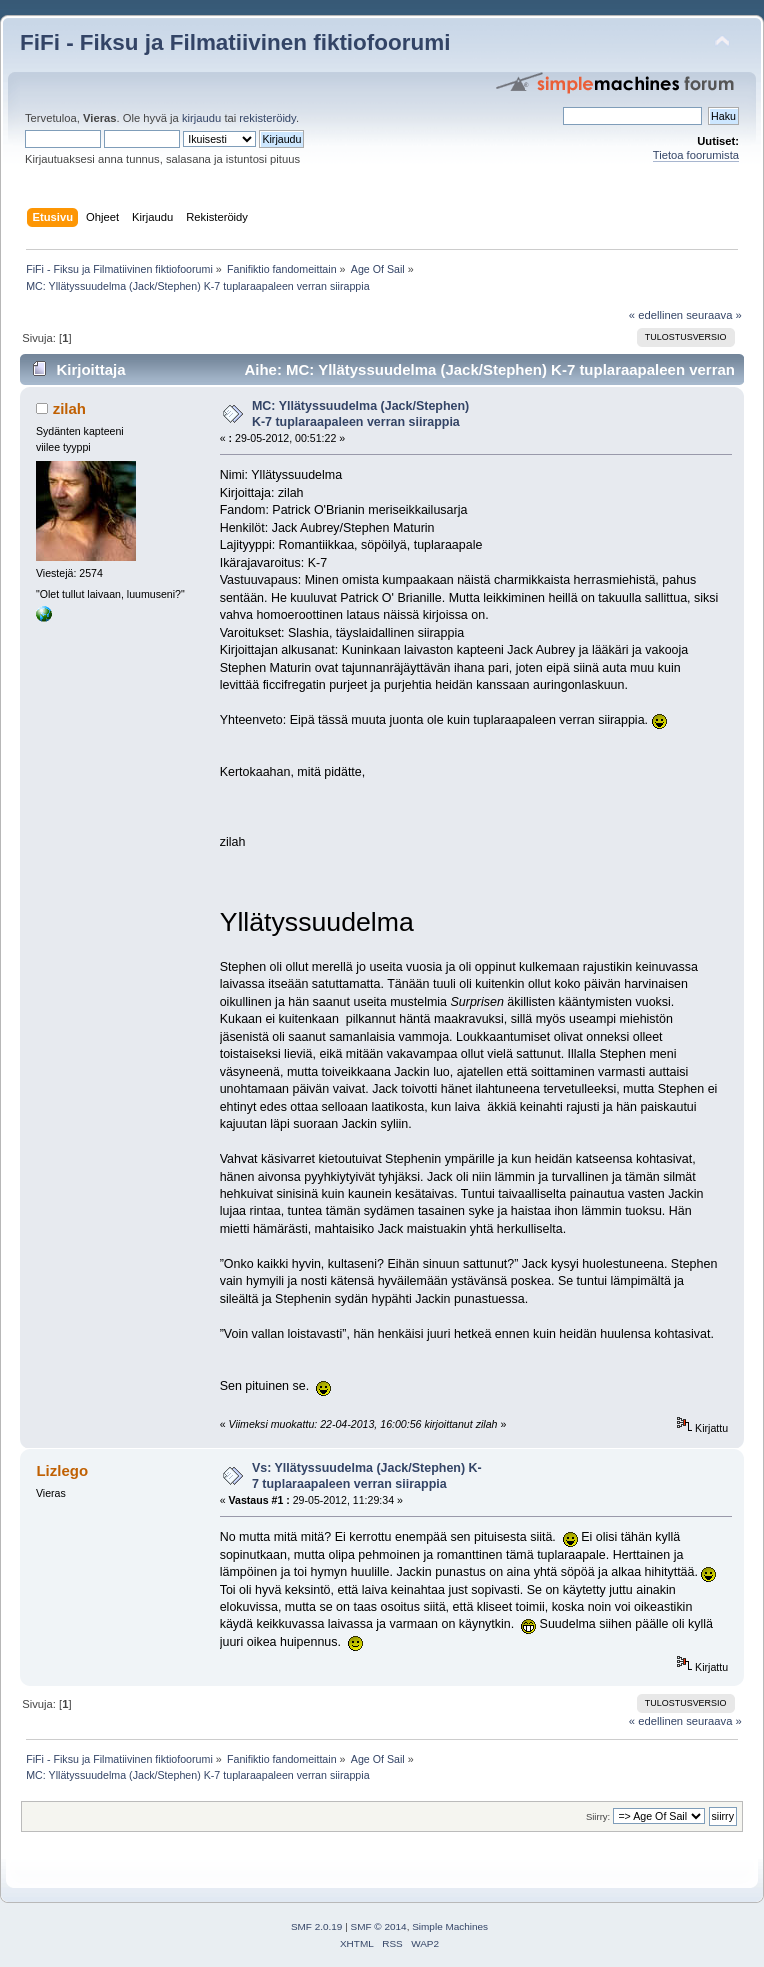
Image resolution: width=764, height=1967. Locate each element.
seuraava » (714, 315)
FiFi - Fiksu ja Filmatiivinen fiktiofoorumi (235, 42)
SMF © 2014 (379, 1926)
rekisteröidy (267, 118)
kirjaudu (201, 118)
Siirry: (598, 1816)
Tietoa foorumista (696, 155)
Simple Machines (450, 1926)
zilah (69, 408)
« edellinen (656, 315)
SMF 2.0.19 (317, 1926)
